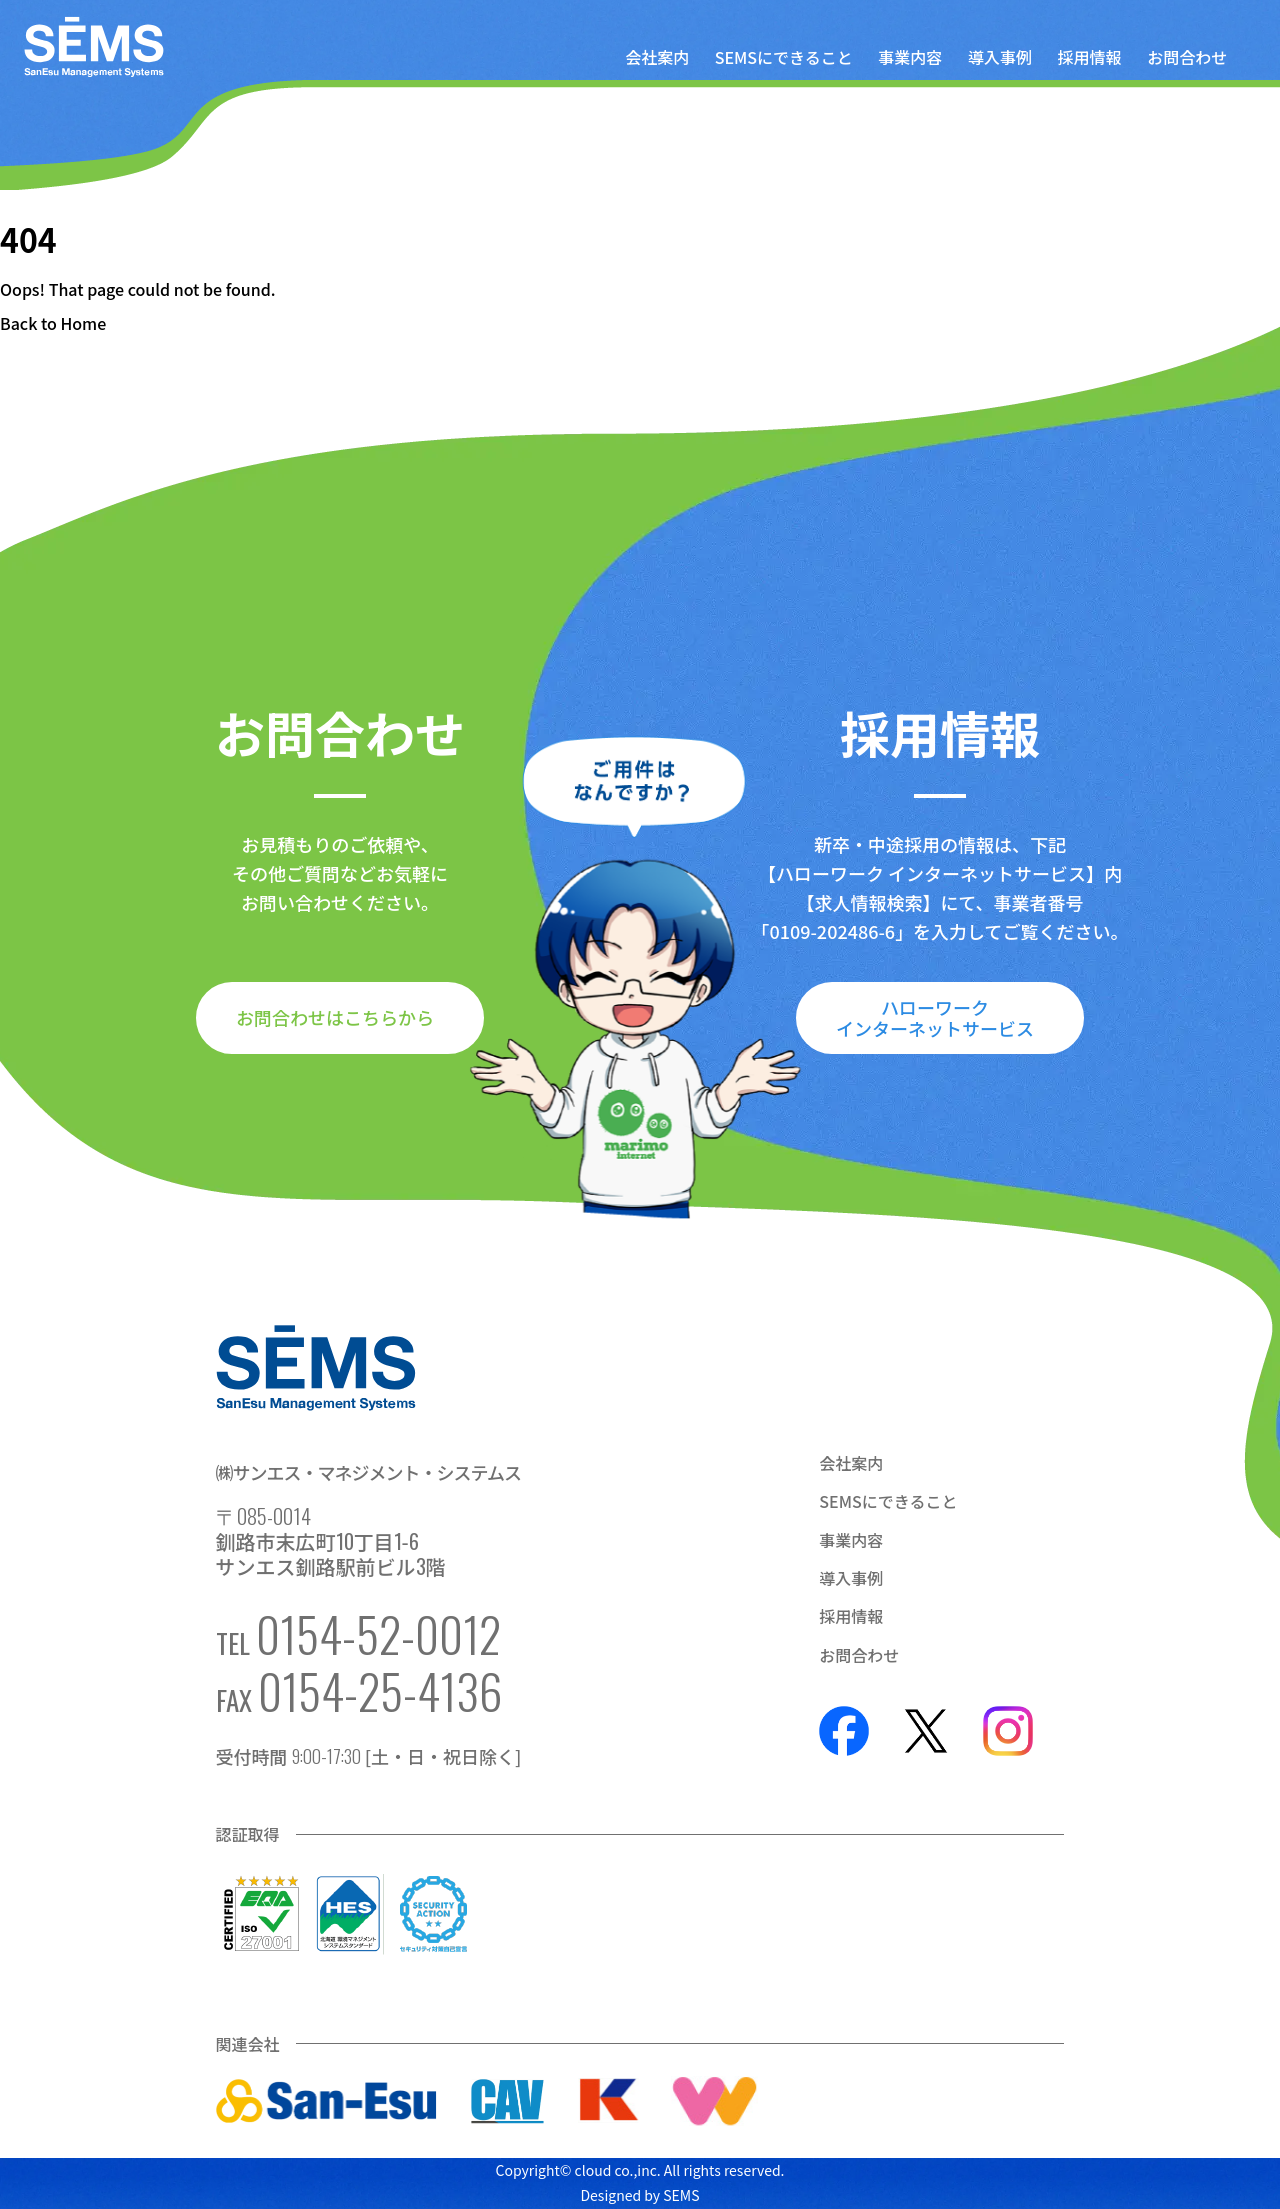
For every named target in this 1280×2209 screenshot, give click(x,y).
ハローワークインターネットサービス (935, 1017)
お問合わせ (1187, 57)
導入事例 (1000, 57)
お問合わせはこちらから (335, 1017)
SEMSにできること (784, 57)
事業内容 (910, 57)
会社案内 (657, 57)
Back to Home (53, 323)
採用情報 (1090, 57)
